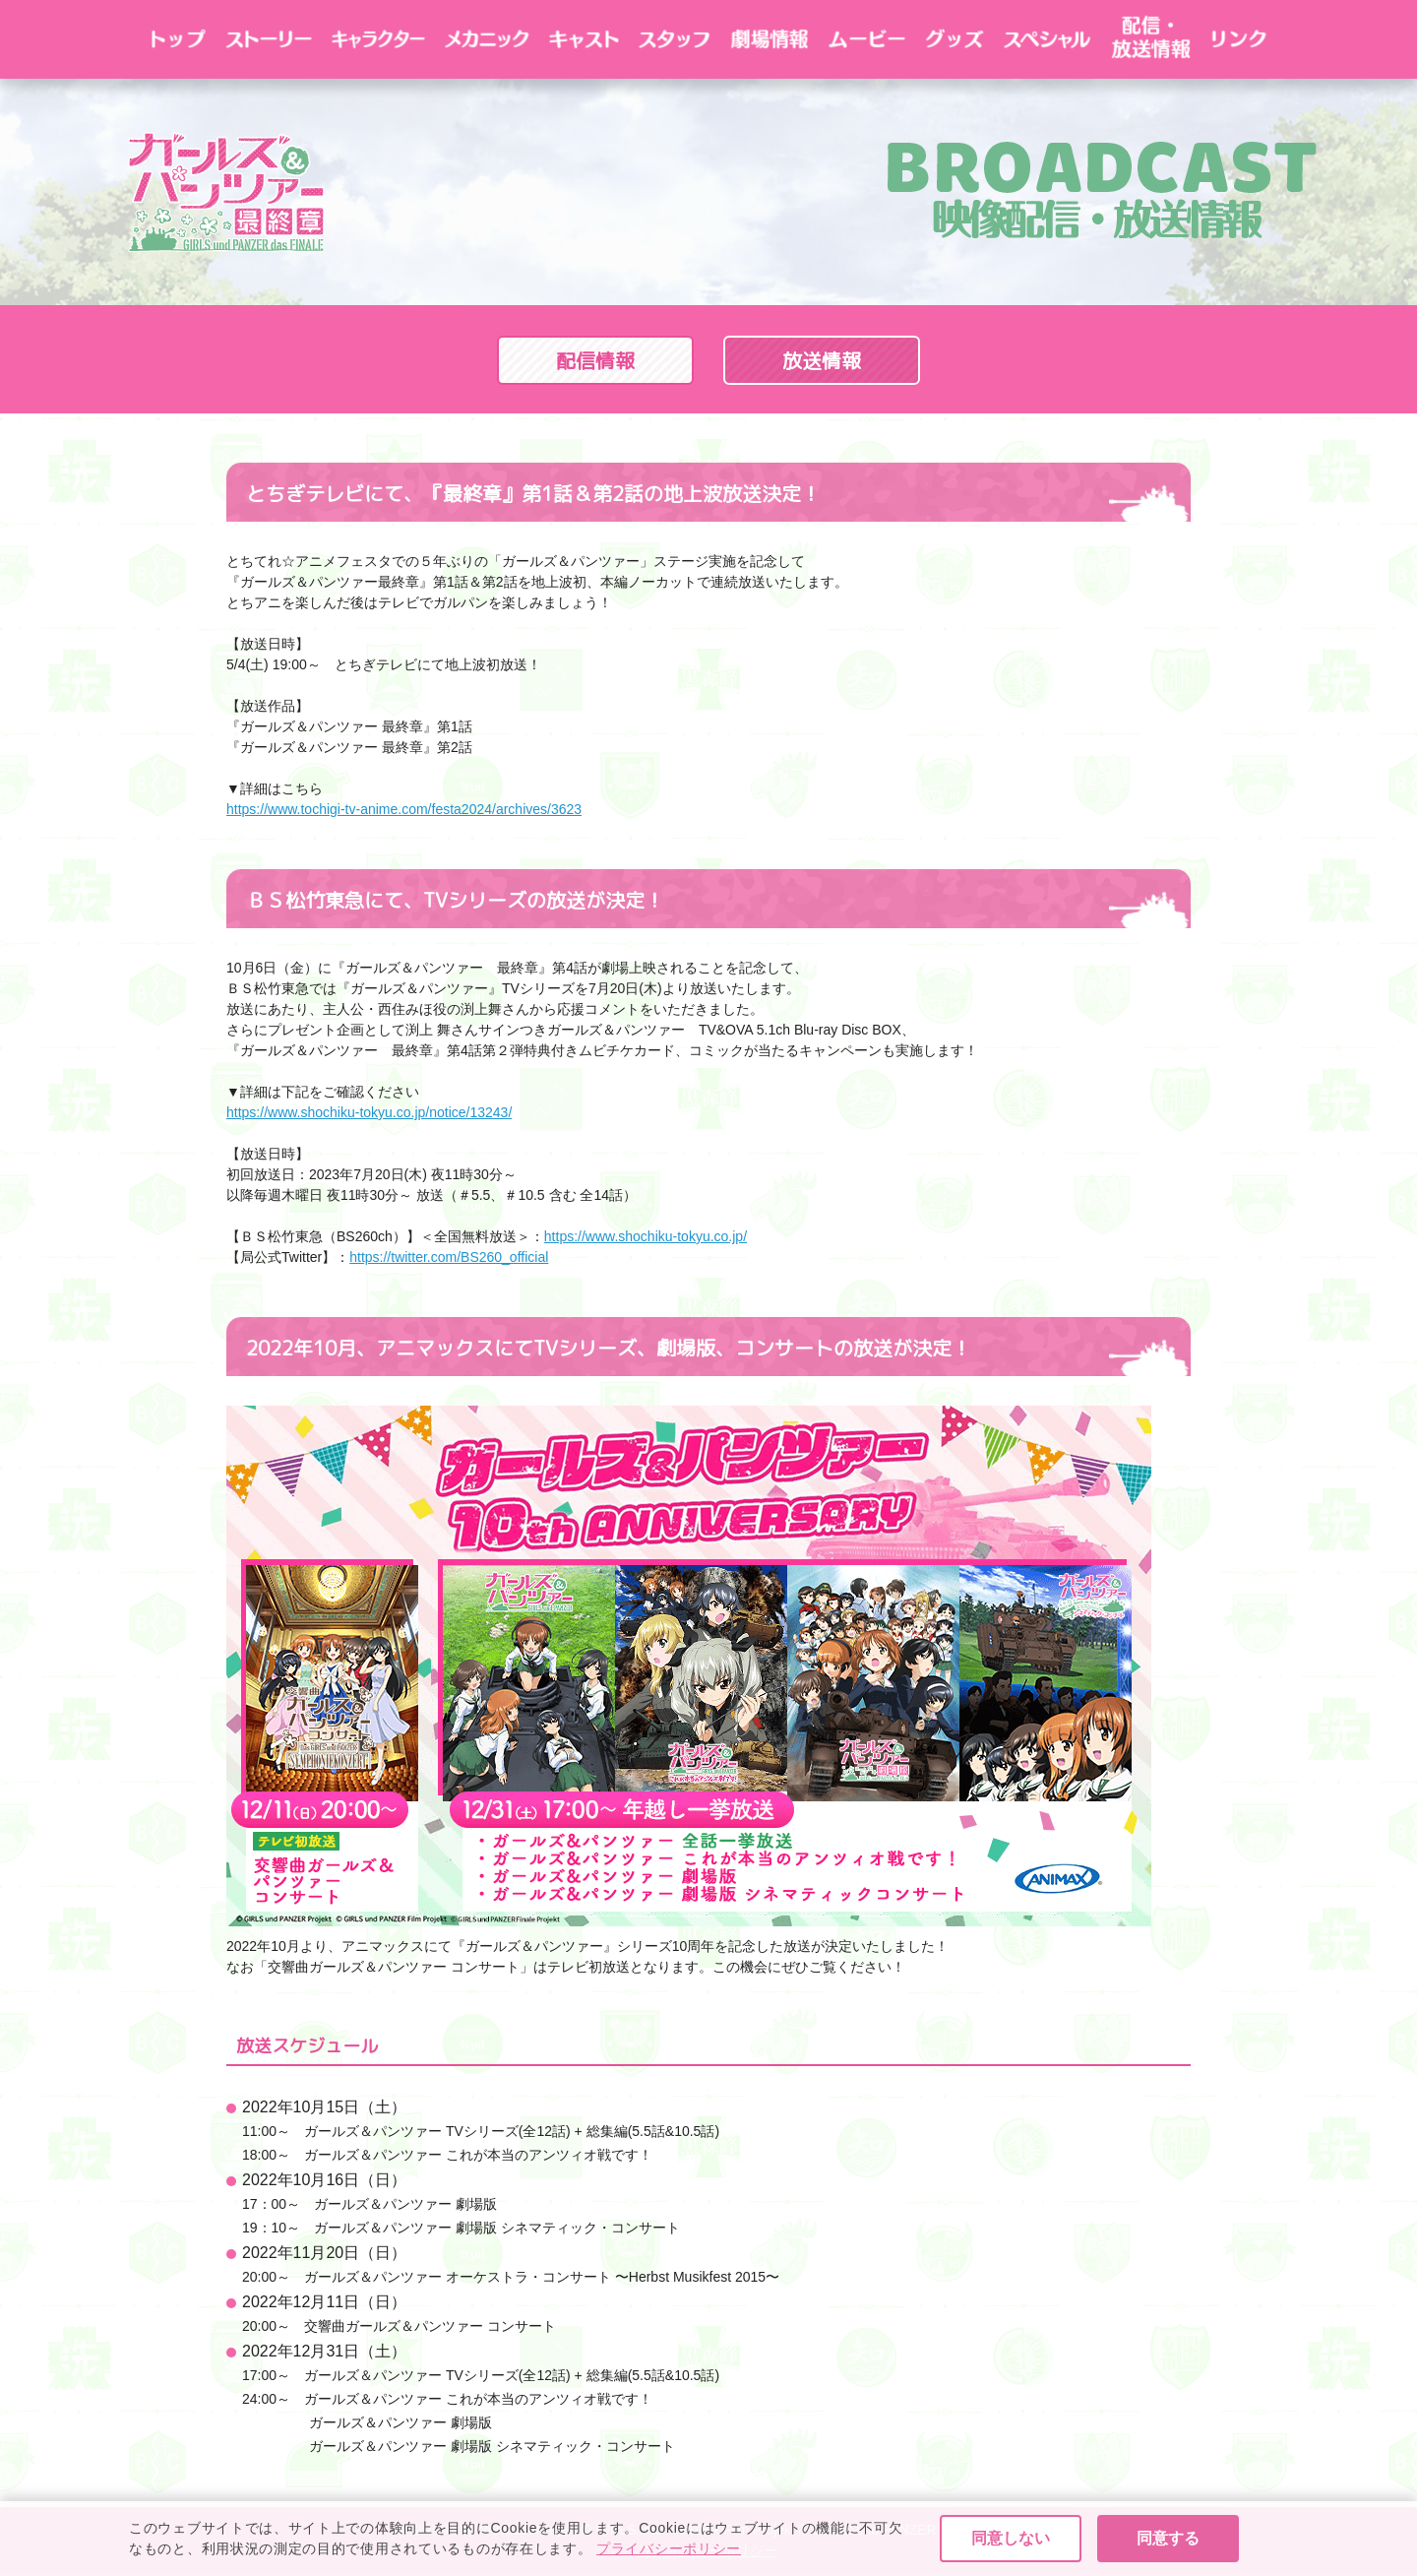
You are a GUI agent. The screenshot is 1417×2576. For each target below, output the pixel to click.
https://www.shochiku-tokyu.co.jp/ (645, 1236)
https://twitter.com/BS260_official (448, 1257)
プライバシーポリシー (708, 2551)
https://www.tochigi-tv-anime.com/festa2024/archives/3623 (404, 809)
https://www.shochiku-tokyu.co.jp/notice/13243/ (369, 1112)
